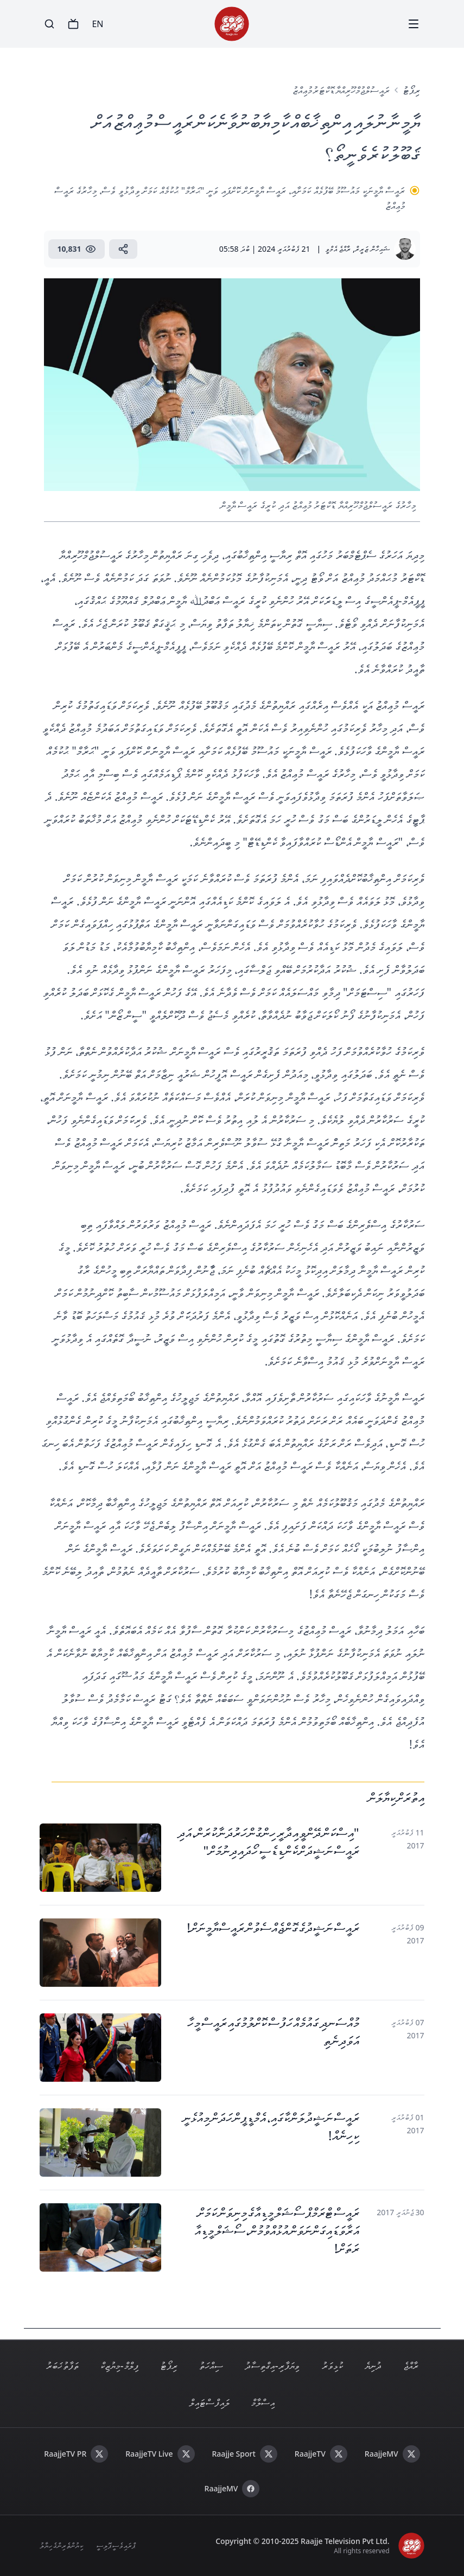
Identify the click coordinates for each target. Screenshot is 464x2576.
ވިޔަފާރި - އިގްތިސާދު (272, 2365)
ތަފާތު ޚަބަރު (62, 2365)
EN (97, 24)
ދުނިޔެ (373, 2365)
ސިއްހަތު (211, 2365)
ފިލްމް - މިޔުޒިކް (119, 2365)
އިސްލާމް (263, 2402)
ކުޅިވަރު (332, 2365)
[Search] (49, 24)
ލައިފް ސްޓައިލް (209, 2402)
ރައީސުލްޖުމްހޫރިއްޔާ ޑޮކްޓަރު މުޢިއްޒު (341, 90)
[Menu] (413, 24)
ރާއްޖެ (410, 2365)
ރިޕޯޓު (411, 90)
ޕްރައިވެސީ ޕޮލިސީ (115, 2545)
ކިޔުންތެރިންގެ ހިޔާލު (61, 2545)
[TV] (73, 24)
